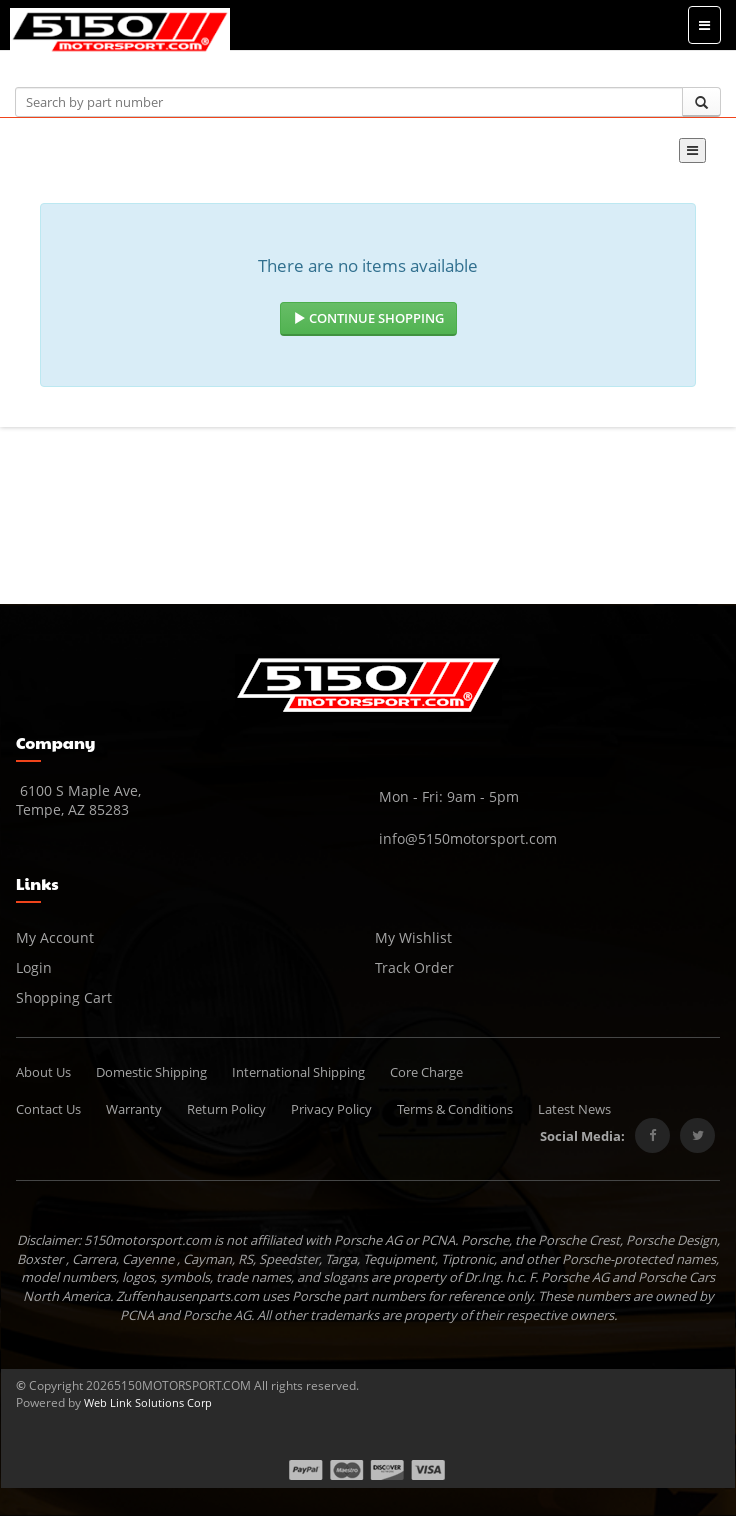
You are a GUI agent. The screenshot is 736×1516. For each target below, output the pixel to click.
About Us (43, 1072)
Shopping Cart (64, 997)
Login (34, 967)
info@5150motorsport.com (466, 838)
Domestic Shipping (151, 1072)
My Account (55, 937)
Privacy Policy (331, 1109)
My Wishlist (413, 937)
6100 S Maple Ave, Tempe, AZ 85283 (78, 800)
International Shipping (298, 1072)
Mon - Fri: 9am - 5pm (447, 796)
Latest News (574, 1109)
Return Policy (226, 1109)
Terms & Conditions (455, 1109)
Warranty (134, 1109)
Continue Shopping (368, 318)
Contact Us (48, 1109)
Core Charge (426, 1072)
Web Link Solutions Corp (148, 1402)
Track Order (414, 967)
